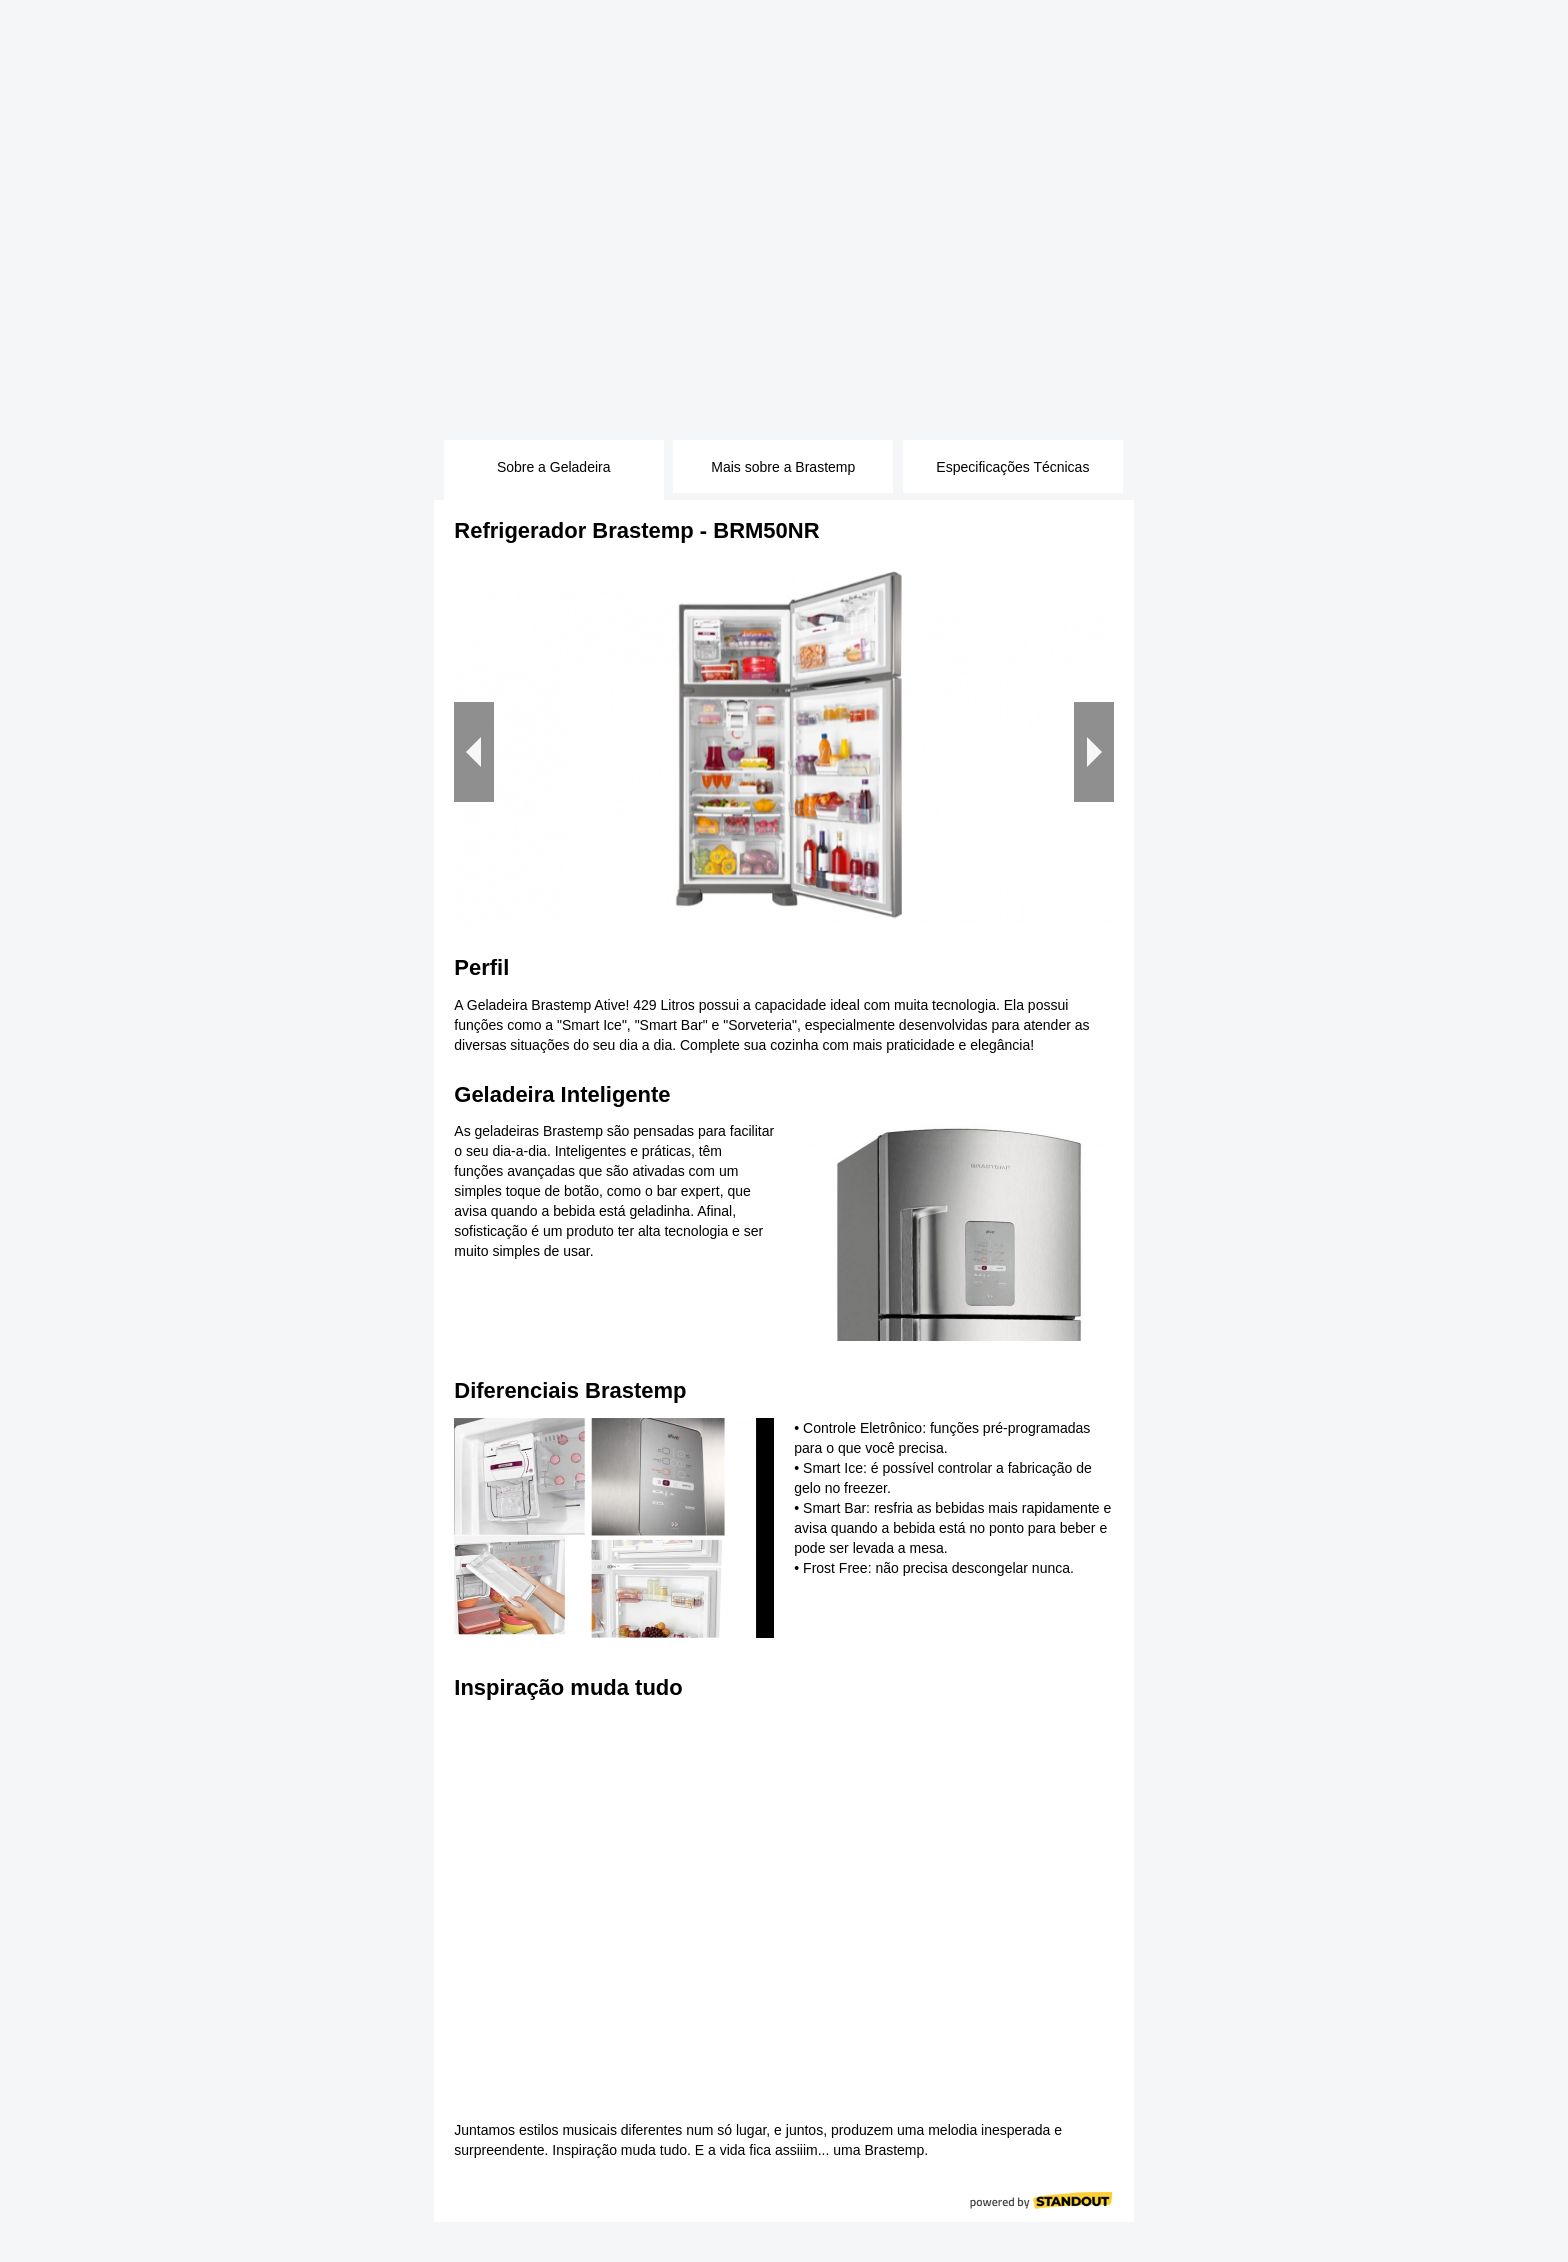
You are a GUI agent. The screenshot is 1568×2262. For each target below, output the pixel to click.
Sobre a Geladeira (554, 467)
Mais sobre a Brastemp (783, 467)
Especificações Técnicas (1012, 467)
